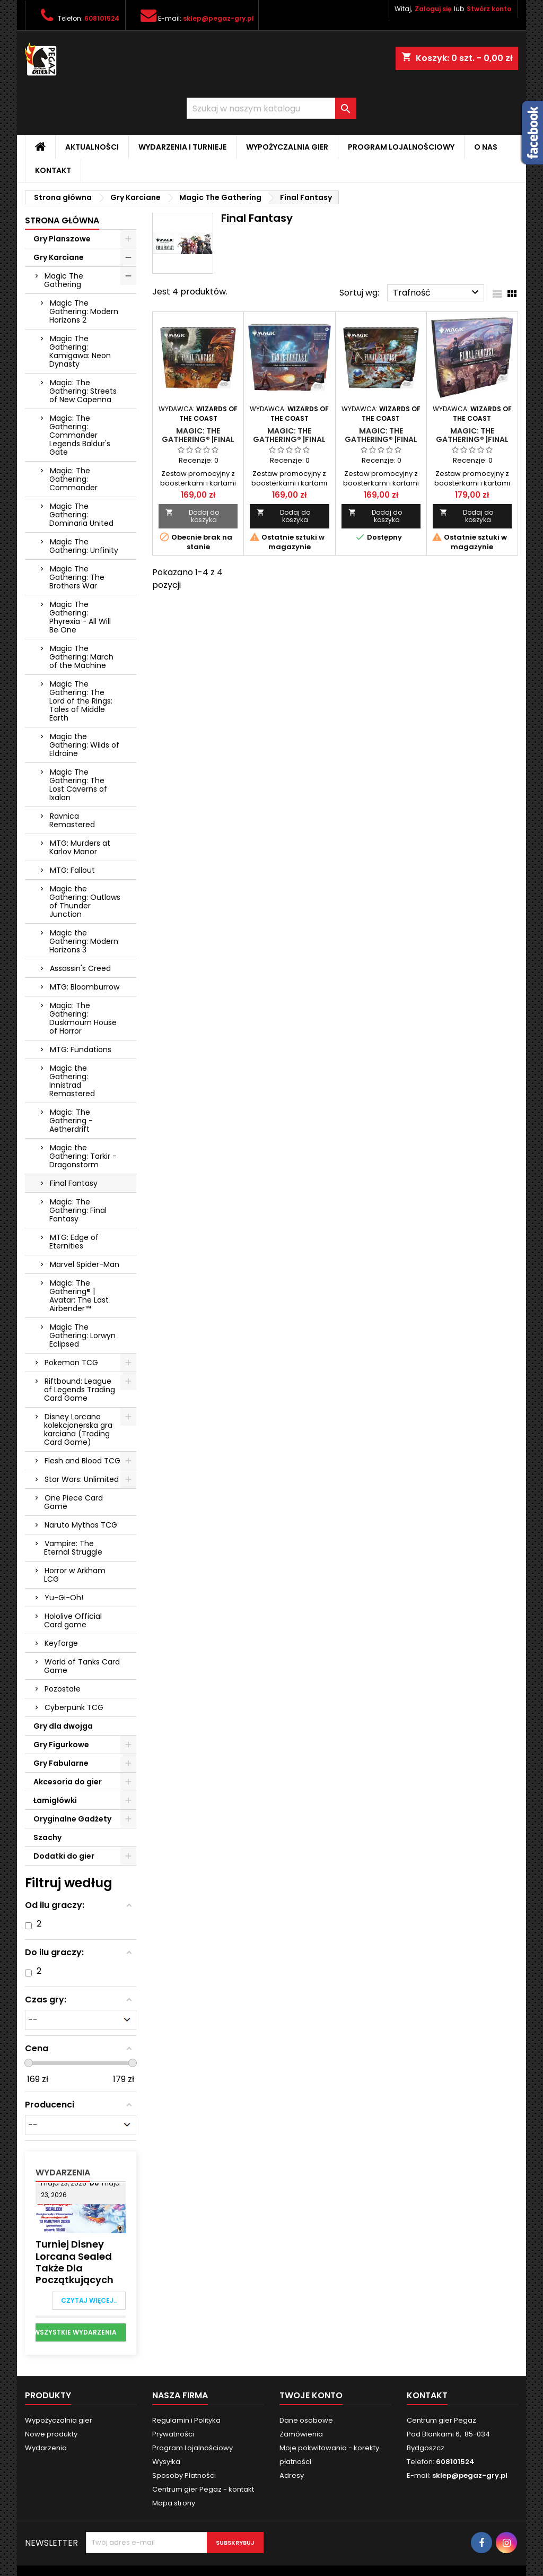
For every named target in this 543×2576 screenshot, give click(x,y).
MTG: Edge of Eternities (74, 1241)
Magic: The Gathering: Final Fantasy (78, 1210)
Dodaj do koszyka (192, 516)
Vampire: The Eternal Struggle (73, 1547)
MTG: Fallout (72, 870)
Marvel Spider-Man (84, 1264)
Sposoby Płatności (184, 2475)
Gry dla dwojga (63, 1726)
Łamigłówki (55, 1800)
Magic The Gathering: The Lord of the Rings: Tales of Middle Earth (80, 701)
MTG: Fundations (80, 1049)
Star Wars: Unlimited (82, 1479)
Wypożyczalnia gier (287, 147)
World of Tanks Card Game (82, 1666)
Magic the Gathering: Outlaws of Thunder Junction (84, 901)
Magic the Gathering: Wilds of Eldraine (84, 745)
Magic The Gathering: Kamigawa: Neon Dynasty (80, 351)
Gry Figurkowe (61, 1744)
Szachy (47, 1837)
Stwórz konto (489, 8)
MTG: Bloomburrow (84, 987)
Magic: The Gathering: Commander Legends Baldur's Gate (79, 435)
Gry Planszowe (62, 238)
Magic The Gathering (63, 280)
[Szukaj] (271, 108)
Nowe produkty (51, 2434)
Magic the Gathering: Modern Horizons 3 (83, 941)
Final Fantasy (74, 1183)
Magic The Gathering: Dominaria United (81, 514)
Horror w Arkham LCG (75, 1574)
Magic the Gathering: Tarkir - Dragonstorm (83, 1156)
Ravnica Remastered (72, 820)
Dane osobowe (306, 2420)
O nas (485, 147)
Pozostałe (63, 1689)
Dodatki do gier (63, 1856)
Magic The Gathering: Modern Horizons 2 (83, 311)
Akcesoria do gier (67, 1781)
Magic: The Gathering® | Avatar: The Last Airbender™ (79, 1296)
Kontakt (53, 170)
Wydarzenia (63, 2172)
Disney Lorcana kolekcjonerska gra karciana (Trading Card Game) (78, 1429)
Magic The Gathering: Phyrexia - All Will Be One (80, 617)
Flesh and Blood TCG (82, 1460)
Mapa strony (173, 2503)
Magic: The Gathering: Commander (73, 479)
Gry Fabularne (61, 1763)
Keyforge (61, 1643)
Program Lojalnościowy (401, 147)
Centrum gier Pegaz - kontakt (203, 2489)
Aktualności (92, 147)
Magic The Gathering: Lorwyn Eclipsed (82, 1335)
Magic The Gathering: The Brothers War (76, 577)
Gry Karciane (58, 257)
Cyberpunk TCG (74, 1707)
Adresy (291, 2475)
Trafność (437, 292)
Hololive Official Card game (73, 1620)
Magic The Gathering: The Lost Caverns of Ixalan (78, 785)
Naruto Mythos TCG (81, 1525)
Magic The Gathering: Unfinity (83, 546)
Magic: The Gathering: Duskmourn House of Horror (83, 1018)
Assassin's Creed (80, 968)
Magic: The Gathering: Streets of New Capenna (83, 391)
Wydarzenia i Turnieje (182, 147)
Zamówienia (301, 2434)
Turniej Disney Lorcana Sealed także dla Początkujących (74, 2261)
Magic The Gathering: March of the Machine (81, 657)
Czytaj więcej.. (89, 2300)
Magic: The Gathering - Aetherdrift (71, 1120)
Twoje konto (311, 2395)
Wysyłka (166, 2462)
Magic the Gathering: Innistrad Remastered (72, 1081)
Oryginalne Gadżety (72, 1819)
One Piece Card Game (73, 1502)
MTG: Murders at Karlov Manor (79, 847)
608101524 (101, 18)
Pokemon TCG (71, 1362)
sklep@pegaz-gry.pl (218, 18)
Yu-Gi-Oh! (64, 1597)
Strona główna (62, 220)
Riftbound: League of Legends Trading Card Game (79, 1389)
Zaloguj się (433, 8)
